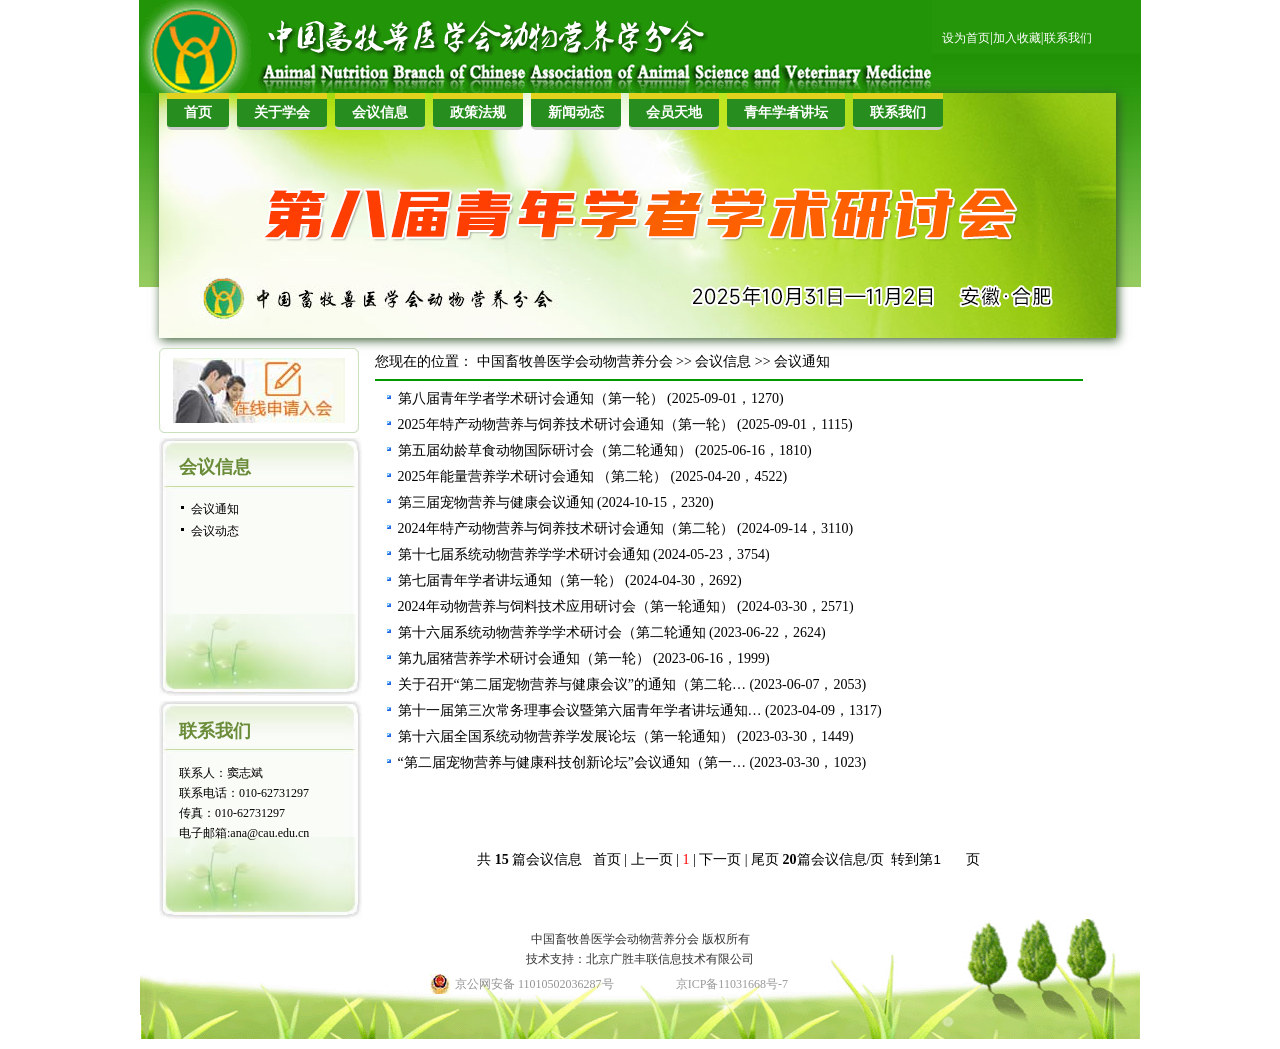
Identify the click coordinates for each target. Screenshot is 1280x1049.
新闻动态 (576, 112)
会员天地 (674, 112)
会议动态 (215, 531)
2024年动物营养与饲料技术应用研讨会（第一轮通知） (566, 606)
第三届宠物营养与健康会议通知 (496, 502)
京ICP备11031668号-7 (732, 984)
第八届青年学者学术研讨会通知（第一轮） (531, 398)
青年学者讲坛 (786, 112)
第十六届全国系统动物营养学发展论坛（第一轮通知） (566, 736)
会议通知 (215, 509)
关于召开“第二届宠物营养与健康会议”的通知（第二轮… (572, 684)
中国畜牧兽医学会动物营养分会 (575, 361)
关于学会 (282, 112)
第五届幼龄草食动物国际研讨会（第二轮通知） (545, 450)
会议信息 (380, 112)
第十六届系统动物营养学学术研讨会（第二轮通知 (552, 632)
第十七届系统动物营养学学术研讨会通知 (524, 554)
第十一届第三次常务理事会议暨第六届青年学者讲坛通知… (580, 710)
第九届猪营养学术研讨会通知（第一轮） (524, 658)
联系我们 (1068, 38)
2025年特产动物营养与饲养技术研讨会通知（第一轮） (566, 424)
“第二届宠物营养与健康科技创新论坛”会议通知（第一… (572, 762)
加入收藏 (1017, 38)
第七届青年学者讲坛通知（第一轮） (510, 580)
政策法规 (478, 112)
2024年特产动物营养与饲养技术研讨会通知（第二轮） (566, 528)
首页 (198, 112)
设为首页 (966, 38)
